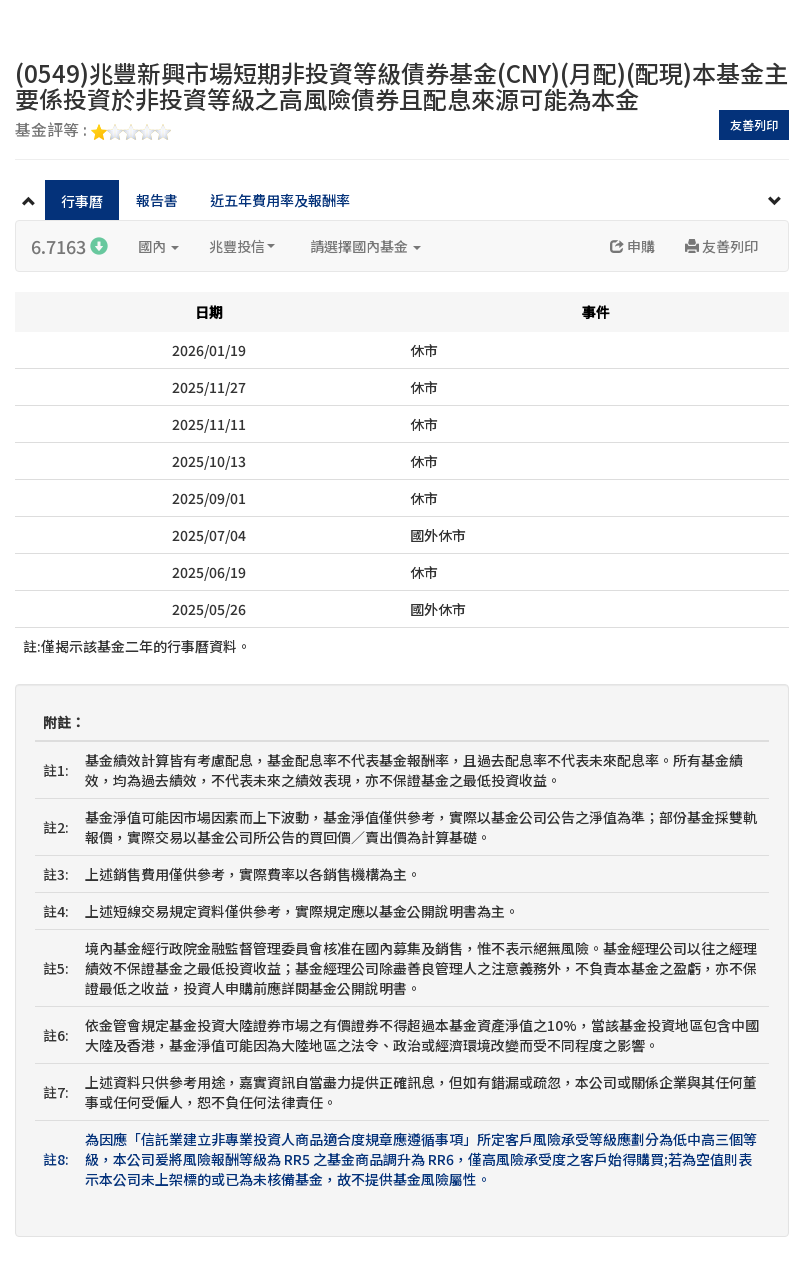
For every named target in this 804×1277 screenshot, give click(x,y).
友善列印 (754, 124)
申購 (632, 246)
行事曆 (82, 201)
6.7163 (69, 246)
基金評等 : (93, 131)
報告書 (157, 200)
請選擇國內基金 (365, 246)
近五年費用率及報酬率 (280, 200)
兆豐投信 (242, 246)
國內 (158, 246)
